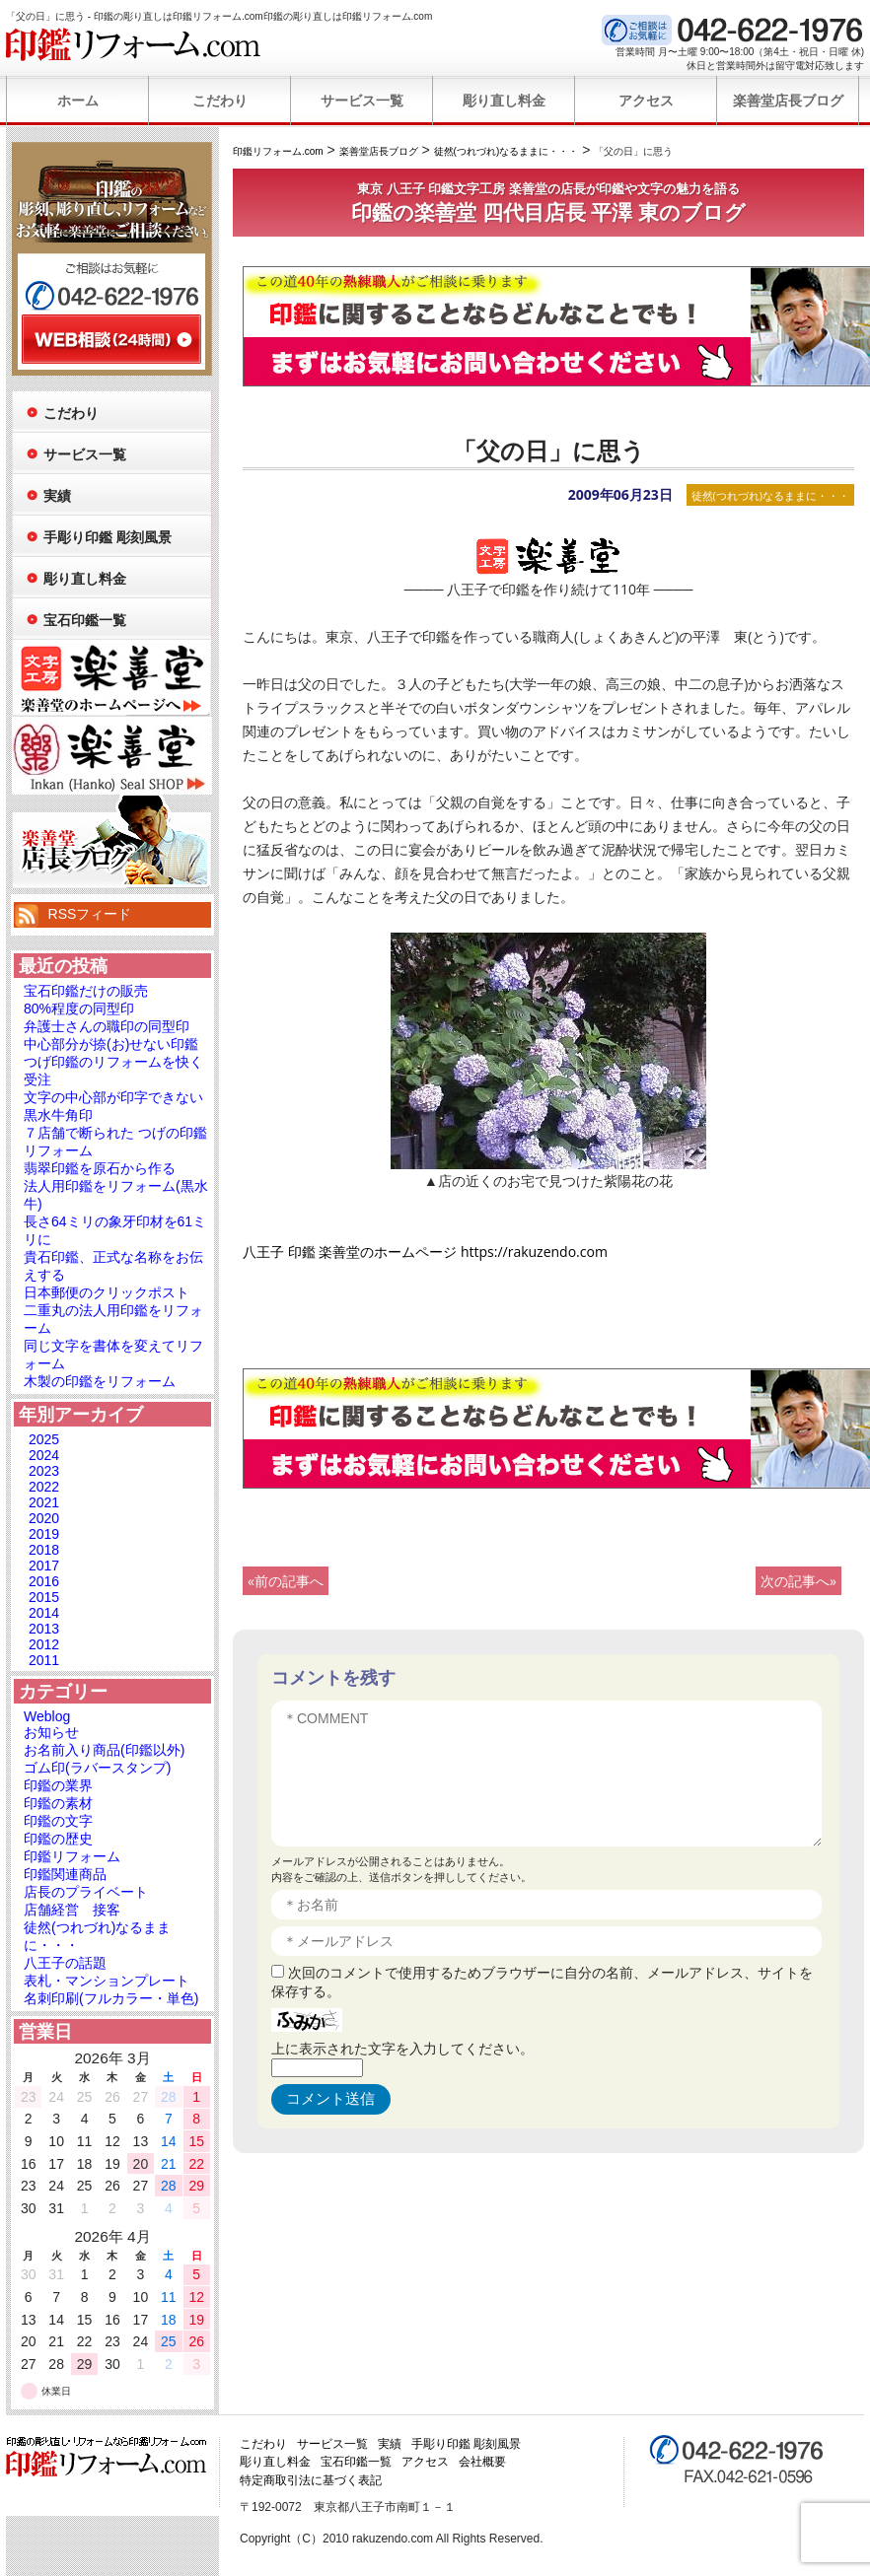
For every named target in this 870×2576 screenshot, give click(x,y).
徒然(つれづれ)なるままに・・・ (770, 495)
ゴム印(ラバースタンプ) (97, 1767)
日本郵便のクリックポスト (106, 1292)
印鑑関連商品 (65, 1874)
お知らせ (51, 1732)
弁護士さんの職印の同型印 (106, 1026)
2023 (44, 1471)
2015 (44, 1597)
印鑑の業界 (58, 1785)
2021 (44, 1502)
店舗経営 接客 (72, 1909)
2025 (44, 1439)
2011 (44, 1660)
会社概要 (482, 2462)
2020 (44, 1518)
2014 (44, 1613)
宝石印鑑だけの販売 (86, 991)
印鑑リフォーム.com (133, 44)
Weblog (47, 1716)
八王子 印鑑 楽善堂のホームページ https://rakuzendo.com (425, 1251)
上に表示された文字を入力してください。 (402, 2048)
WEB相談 (111, 339)
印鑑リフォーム (72, 1856)
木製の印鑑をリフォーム (100, 1381)
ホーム (78, 100)
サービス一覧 (362, 100)
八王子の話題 (65, 1963)
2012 (44, 1644)
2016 (44, 1581)
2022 (44, 1487)
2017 (44, 1565)
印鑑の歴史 (58, 1838)
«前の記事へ (286, 1580)
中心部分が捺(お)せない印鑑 (111, 1044)
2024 (44, 1455)
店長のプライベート (86, 1892)
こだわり (220, 100)
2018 (44, 1550)
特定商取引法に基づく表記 (311, 2480)
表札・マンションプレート (106, 1980)
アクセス (646, 100)
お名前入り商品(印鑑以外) (104, 1750)
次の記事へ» (798, 1580)
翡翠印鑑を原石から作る (100, 1168)
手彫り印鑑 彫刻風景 (107, 537)
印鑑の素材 (58, 1803)
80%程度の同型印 (79, 1008)
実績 (57, 496)
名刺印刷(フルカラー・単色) (111, 1998)
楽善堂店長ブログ (788, 100)
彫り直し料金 (504, 100)
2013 (44, 1628)
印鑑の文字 (58, 1821)
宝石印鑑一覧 (84, 620)
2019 (44, 1534)
